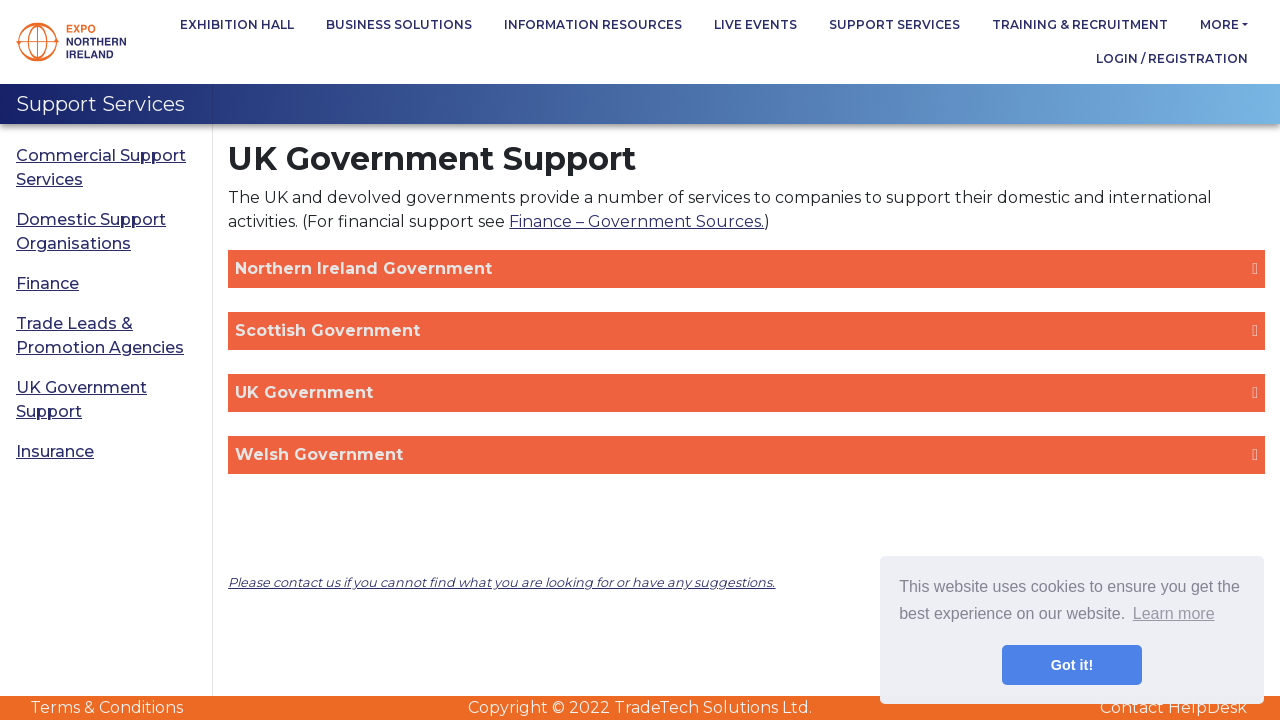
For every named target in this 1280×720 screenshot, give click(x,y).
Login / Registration (1172, 58)
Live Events (755, 24)
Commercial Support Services (101, 167)
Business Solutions (399, 24)
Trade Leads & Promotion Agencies (100, 335)
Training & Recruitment (1080, 24)
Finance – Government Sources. (636, 221)
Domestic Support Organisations (91, 231)
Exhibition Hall (237, 24)
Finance (47, 283)
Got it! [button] (1072, 665)
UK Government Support (81, 399)
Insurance (55, 451)
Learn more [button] (1174, 613)
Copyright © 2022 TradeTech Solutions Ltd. (640, 707)
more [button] (1219, 24)
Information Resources (593, 24)
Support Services (894, 24)
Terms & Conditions (106, 707)
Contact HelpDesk (1173, 707)
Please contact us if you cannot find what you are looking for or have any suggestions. (501, 582)
